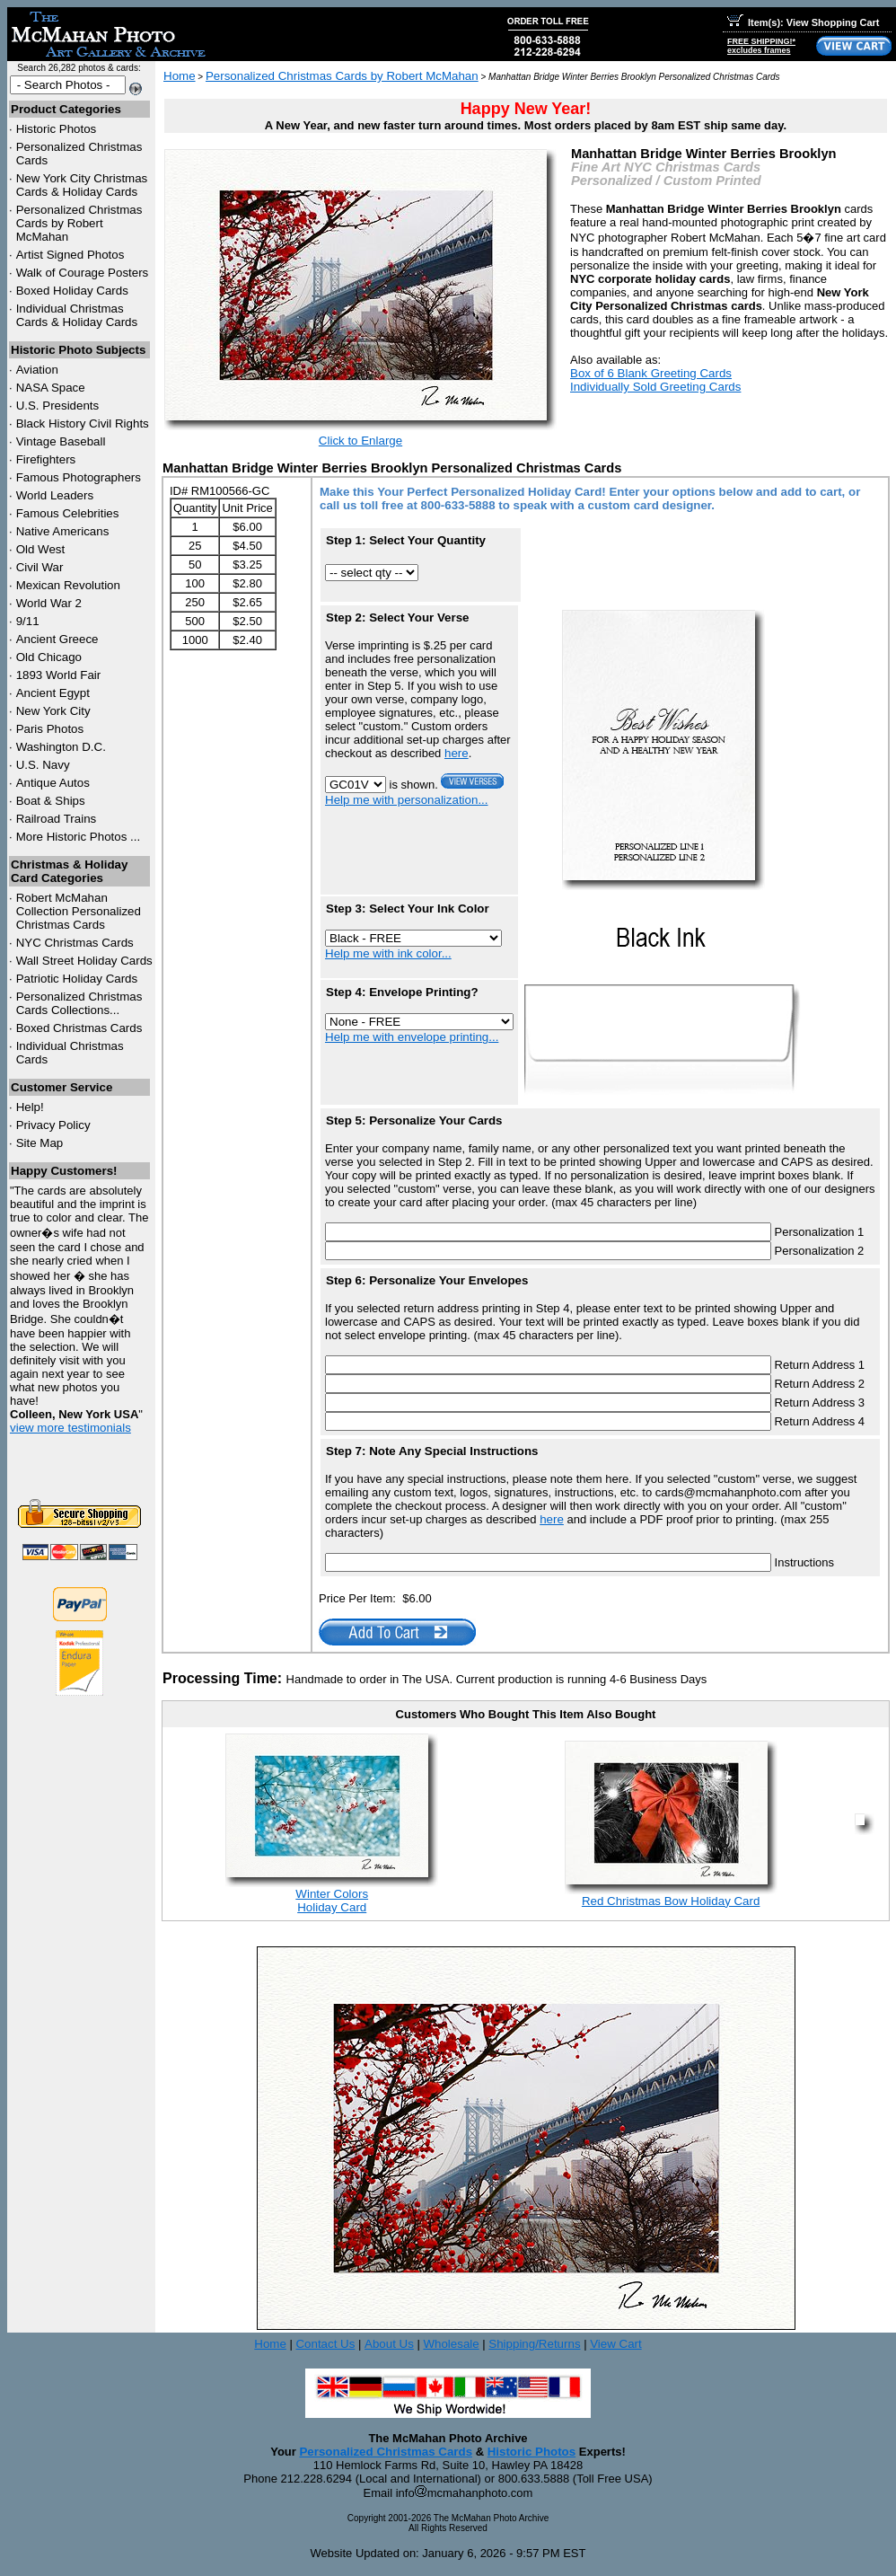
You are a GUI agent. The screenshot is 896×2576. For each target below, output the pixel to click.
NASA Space (50, 387)
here (456, 753)
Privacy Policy (53, 1125)
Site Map (40, 1143)
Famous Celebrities (67, 513)
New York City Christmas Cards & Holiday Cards (82, 185)
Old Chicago (49, 657)
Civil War (40, 567)
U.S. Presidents (58, 405)
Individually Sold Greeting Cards (655, 386)
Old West (41, 549)
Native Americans (63, 531)
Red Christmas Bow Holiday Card (671, 1901)
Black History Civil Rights (82, 423)
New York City (53, 711)
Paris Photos (50, 729)
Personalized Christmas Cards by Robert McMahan (79, 223)
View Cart (616, 2344)
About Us (389, 2344)
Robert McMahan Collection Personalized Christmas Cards (78, 911)
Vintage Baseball (61, 441)
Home (179, 76)
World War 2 (49, 603)
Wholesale (451, 2344)
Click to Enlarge (360, 440)
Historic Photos (56, 129)
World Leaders (54, 495)
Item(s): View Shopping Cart (803, 22)
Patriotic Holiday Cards (77, 978)
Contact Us (325, 2344)
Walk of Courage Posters (82, 272)
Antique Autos (53, 783)
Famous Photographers (78, 477)
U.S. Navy (43, 765)
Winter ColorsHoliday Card (331, 1900)
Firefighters (46, 459)
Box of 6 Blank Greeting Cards (651, 373)
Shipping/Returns (534, 2344)
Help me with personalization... (406, 800)
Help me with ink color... (388, 953)
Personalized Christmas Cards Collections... (79, 1003)
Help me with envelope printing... (411, 1037)
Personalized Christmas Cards (385, 2451)
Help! (30, 1107)
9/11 (28, 621)
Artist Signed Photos (70, 254)
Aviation (37, 369)
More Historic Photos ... (78, 836)
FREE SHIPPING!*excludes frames (761, 46)
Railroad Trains (56, 818)
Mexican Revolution (68, 585)
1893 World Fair (58, 675)
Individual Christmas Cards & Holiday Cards (77, 315)
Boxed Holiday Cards (72, 290)
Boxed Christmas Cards (79, 1028)
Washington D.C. (61, 747)
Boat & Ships (50, 800)
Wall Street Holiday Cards (84, 960)
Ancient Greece (57, 639)
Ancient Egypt (53, 693)
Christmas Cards (75, 942)
